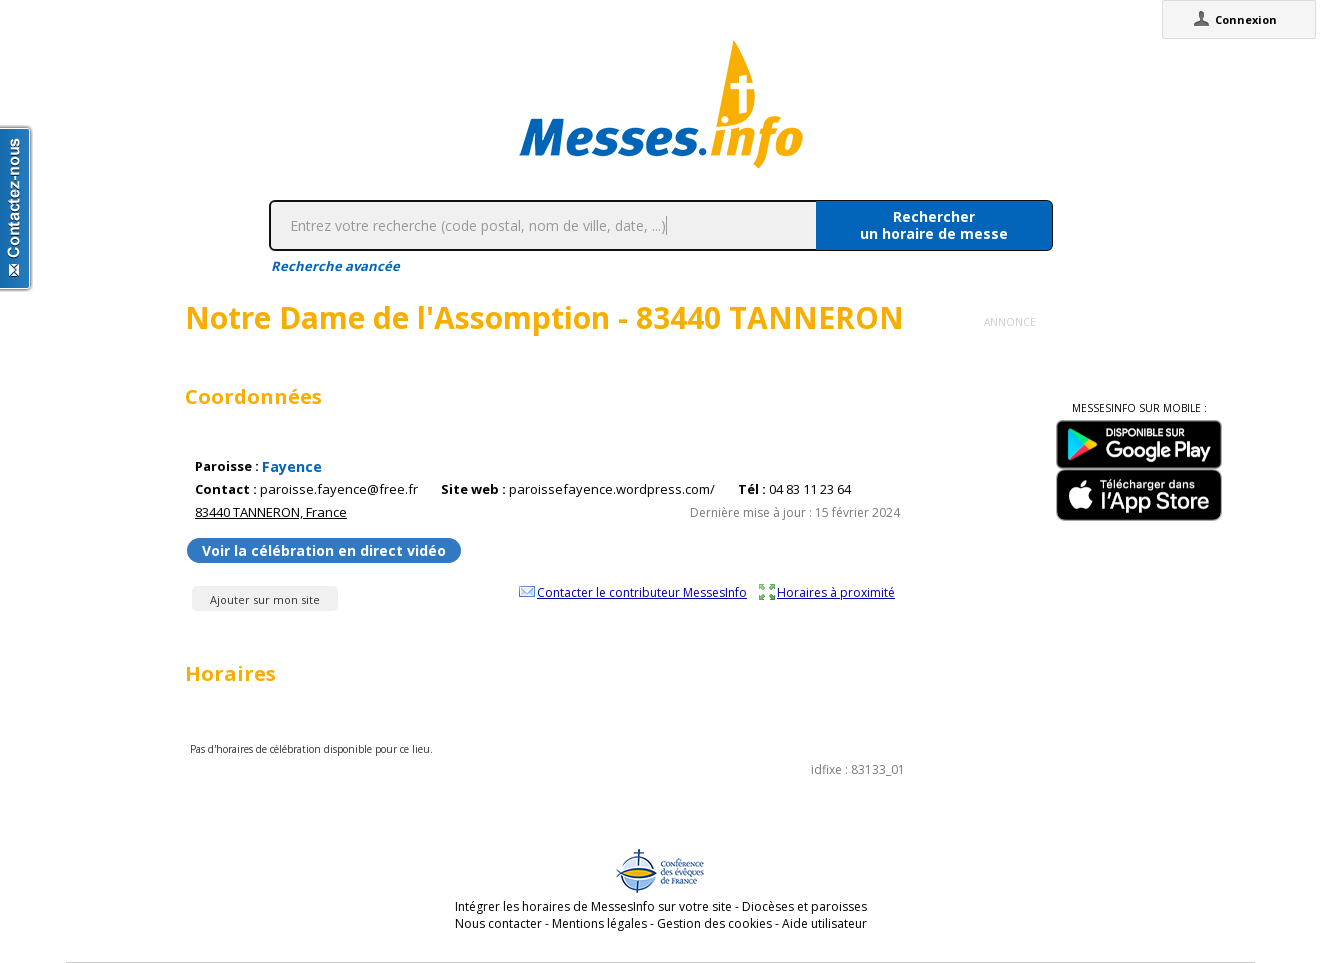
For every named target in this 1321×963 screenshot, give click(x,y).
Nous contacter (498, 923)
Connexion (1246, 19)
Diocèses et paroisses (804, 906)
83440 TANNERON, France (271, 512)
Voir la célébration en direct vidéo (324, 550)
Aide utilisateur (824, 923)
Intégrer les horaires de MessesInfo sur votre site (593, 906)
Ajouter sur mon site (265, 599)
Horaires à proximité (836, 592)
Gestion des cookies (714, 923)
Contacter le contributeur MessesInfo (642, 592)
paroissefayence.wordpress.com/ (612, 489)
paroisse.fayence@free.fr (339, 489)
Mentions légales (599, 923)
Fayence (292, 466)
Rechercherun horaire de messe (934, 225)
